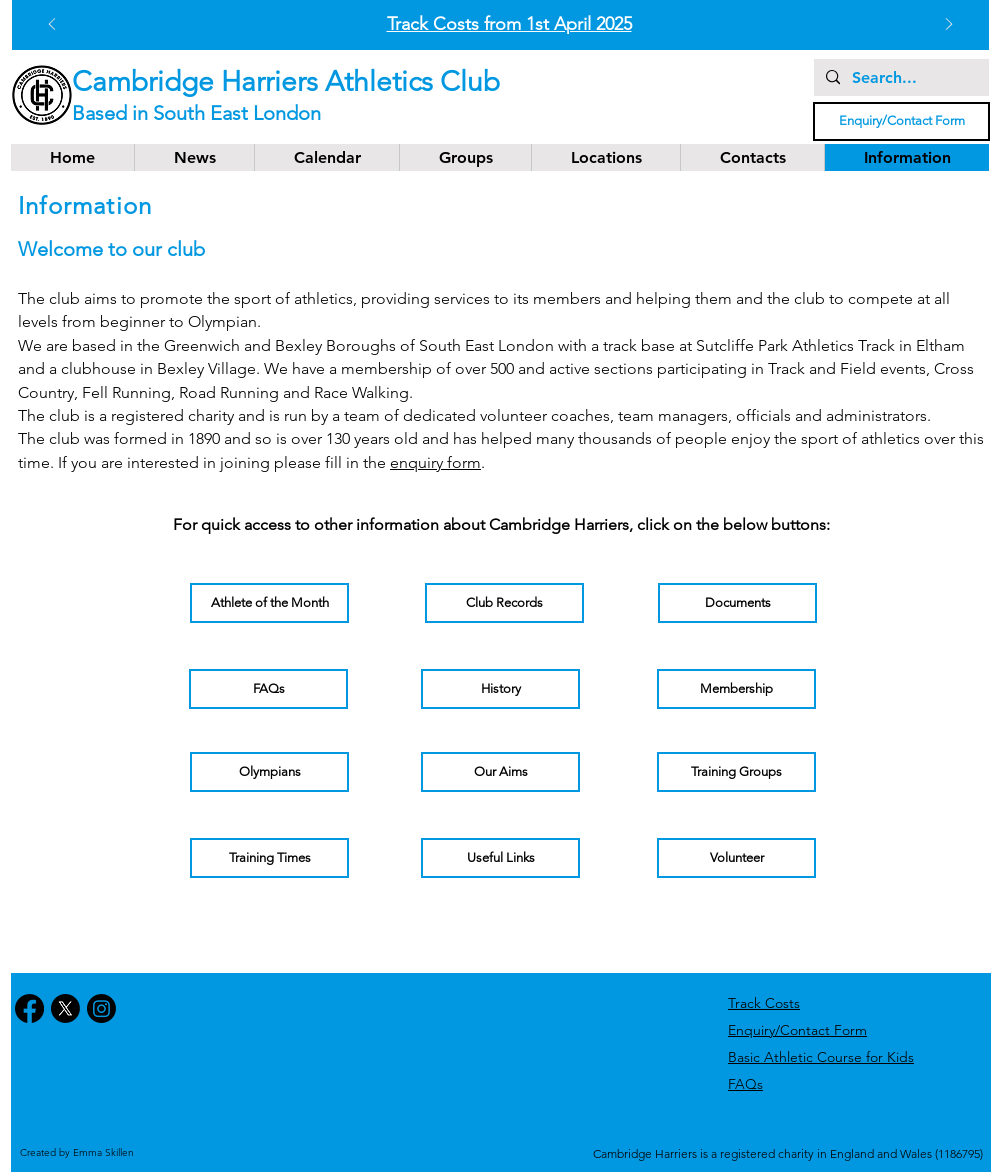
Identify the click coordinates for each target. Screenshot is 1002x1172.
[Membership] (736, 689)
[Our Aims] (500, 772)
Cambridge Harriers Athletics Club (286, 81)
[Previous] (52, 25)
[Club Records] (504, 603)
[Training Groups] (736, 772)
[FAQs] (268, 689)
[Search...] (899, 78)
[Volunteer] (736, 858)
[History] (500, 689)
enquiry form (435, 462)
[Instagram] (101, 1008)
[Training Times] (269, 858)
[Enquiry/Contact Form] (901, 121)
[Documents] (737, 603)
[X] (65, 1008)
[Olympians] (269, 772)
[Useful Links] (500, 858)
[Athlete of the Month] (269, 603)
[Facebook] (29, 1008)
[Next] (949, 25)
